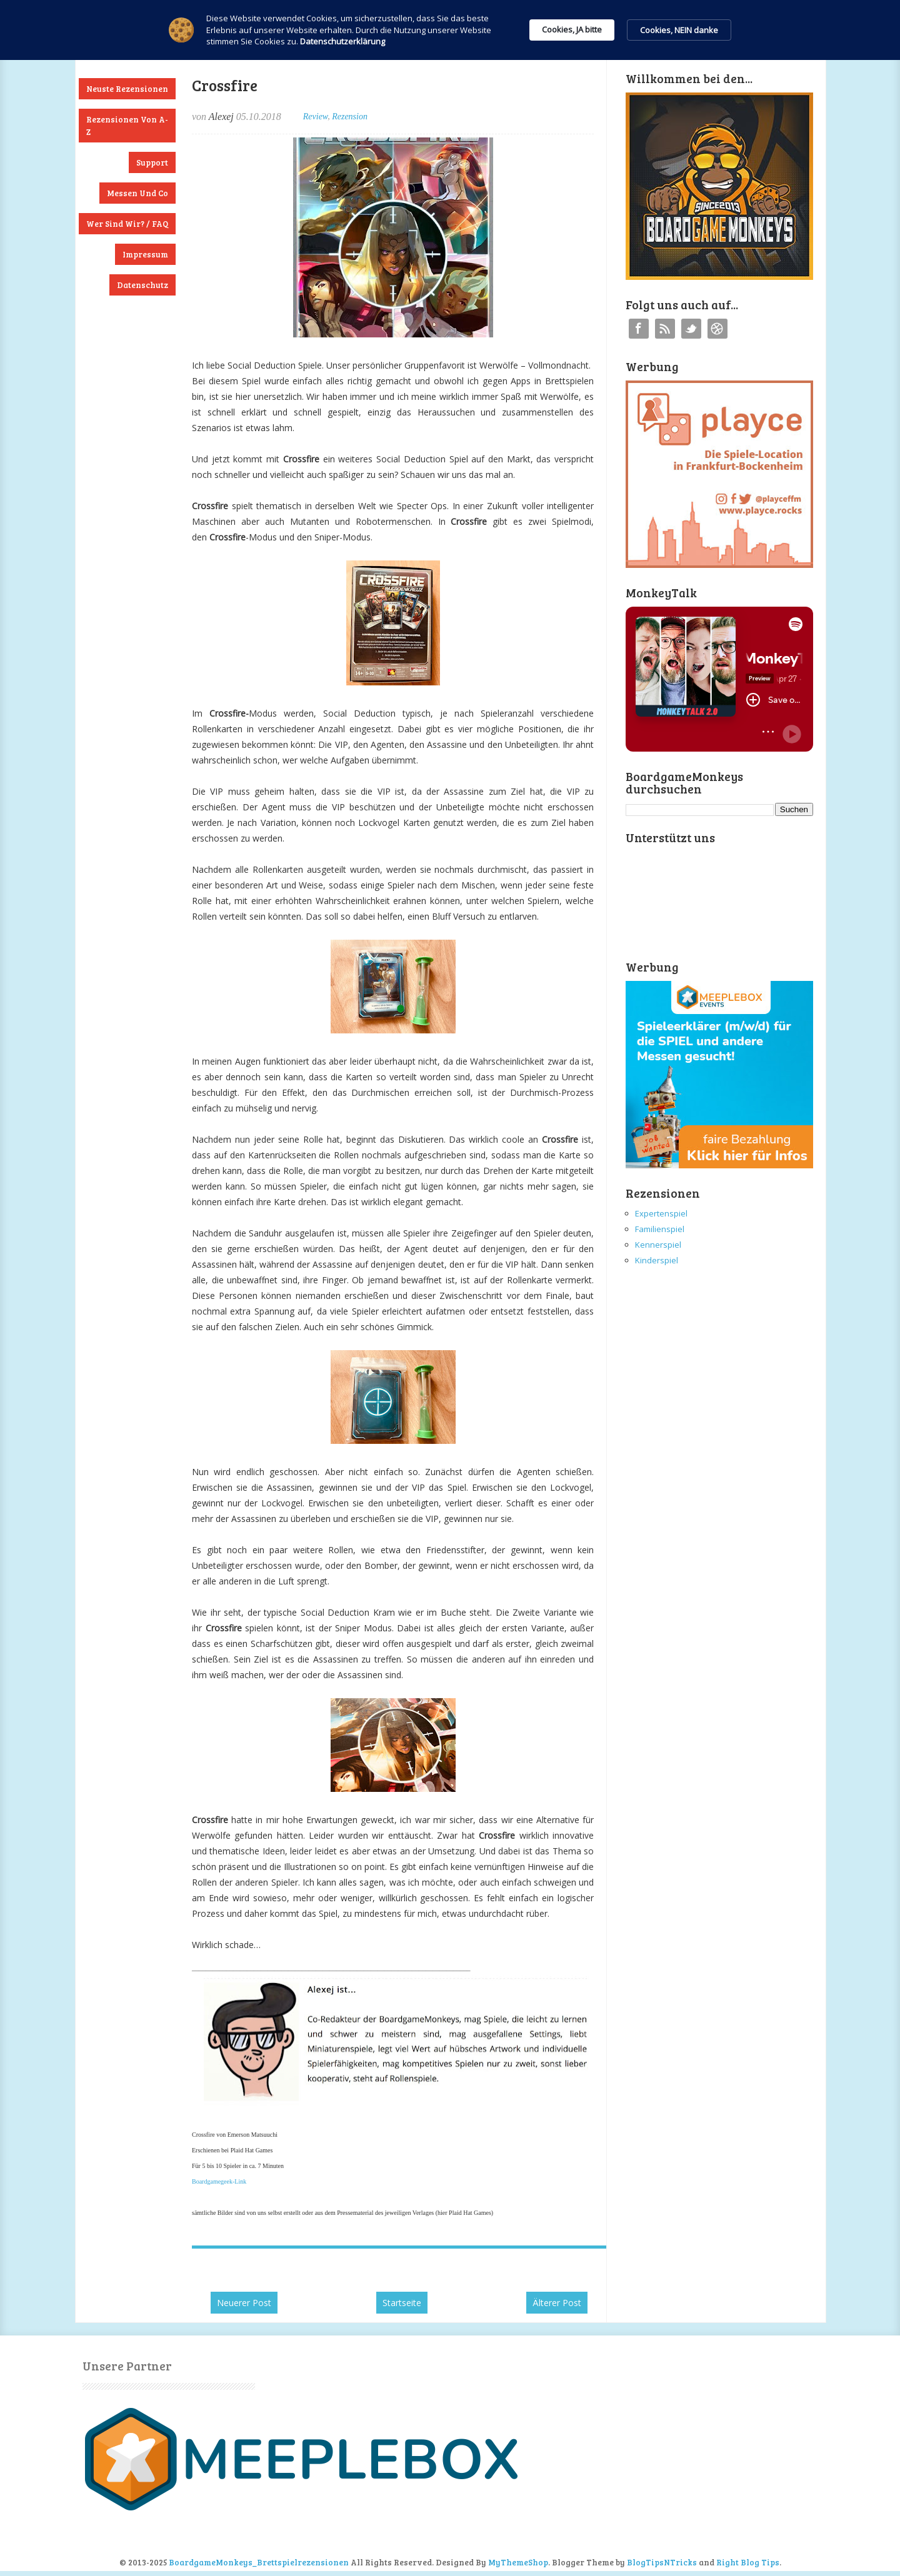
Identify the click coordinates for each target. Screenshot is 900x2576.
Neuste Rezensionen (127, 88)
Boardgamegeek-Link (219, 2181)
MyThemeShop (518, 2562)
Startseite (401, 2303)
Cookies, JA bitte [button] (572, 29)
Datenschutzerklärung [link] (342, 41)
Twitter (691, 329)
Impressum (145, 254)
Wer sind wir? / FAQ (127, 223)
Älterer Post (556, 2303)
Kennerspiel (658, 1244)
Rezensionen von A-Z (127, 125)
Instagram (718, 329)
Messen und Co (137, 193)
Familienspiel (659, 1229)
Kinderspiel (656, 1260)
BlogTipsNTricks (662, 2562)
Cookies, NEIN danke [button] (679, 30)
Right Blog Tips (747, 2562)
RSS (665, 329)
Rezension (350, 116)
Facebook (639, 329)
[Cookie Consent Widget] (450, 30)
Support (152, 162)
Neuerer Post (244, 2303)
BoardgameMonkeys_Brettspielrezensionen (259, 2562)
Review (315, 116)
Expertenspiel (661, 1213)
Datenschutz (142, 285)
